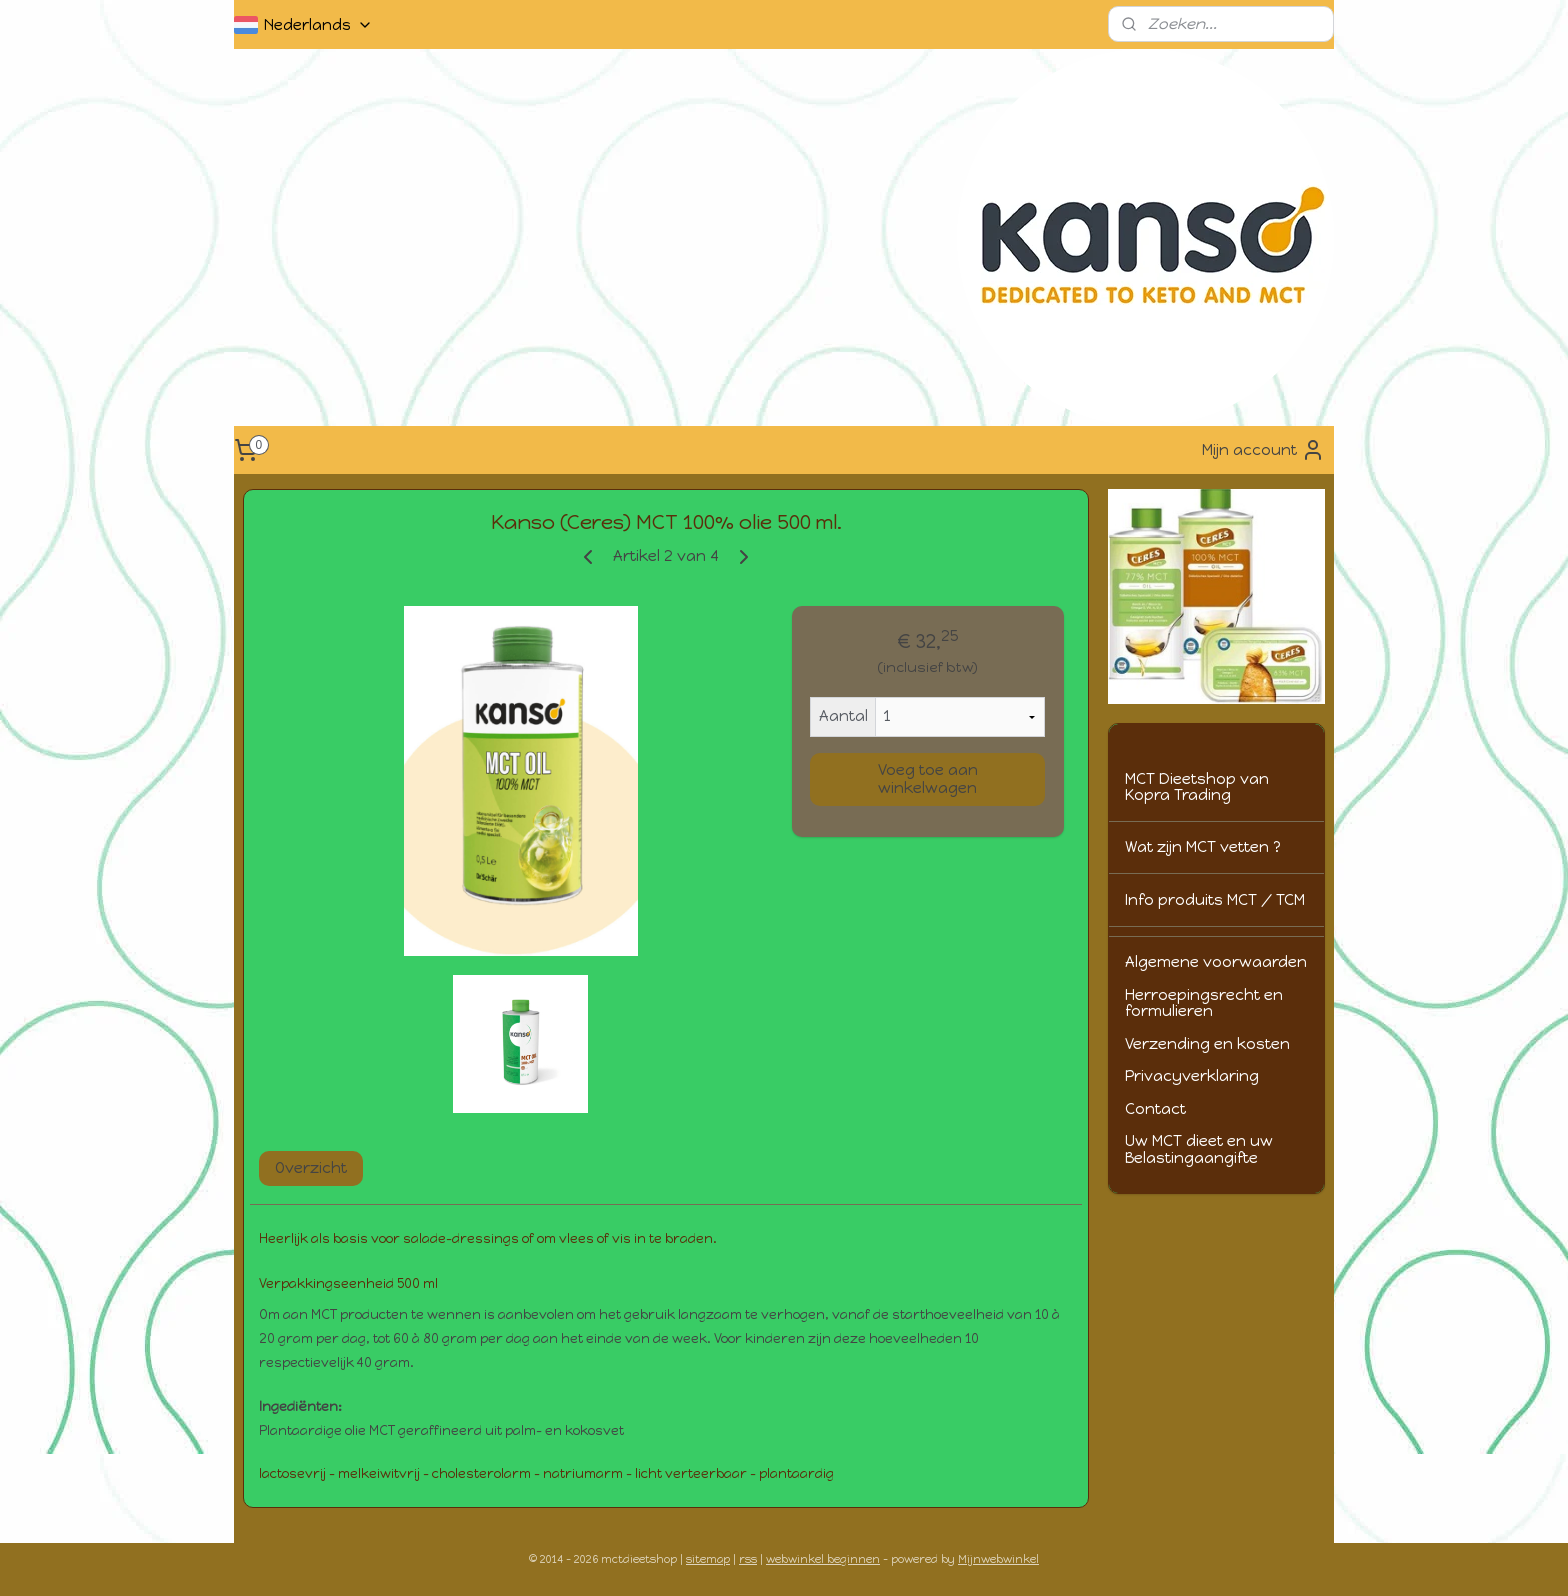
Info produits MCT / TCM (1215, 900)
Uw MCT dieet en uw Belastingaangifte (1199, 1149)
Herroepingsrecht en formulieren (1204, 1003)
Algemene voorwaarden (1216, 962)
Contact (1155, 1109)
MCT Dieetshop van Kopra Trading (1197, 787)
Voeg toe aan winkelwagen (928, 779)
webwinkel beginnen (823, 1559)
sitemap (708, 1559)
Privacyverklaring (1192, 1076)
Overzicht (311, 1168)
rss (748, 1559)
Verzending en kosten (1207, 1044)
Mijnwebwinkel (998, 1559)
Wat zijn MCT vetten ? (1203, 847)
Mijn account (1263, 450)
